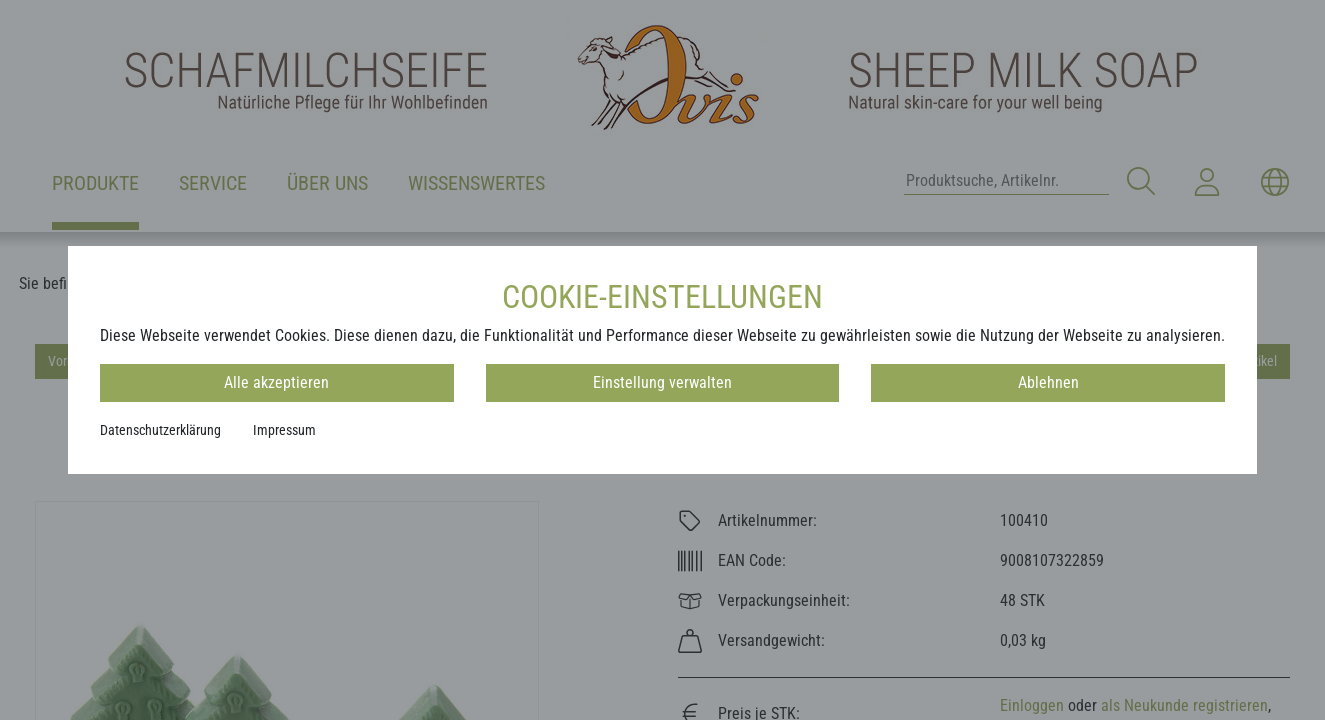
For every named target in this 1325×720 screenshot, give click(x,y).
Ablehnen (1048, 382)
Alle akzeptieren (276, 382)
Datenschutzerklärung (160, 430)
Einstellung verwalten (662, 382)
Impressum (284, 430)
